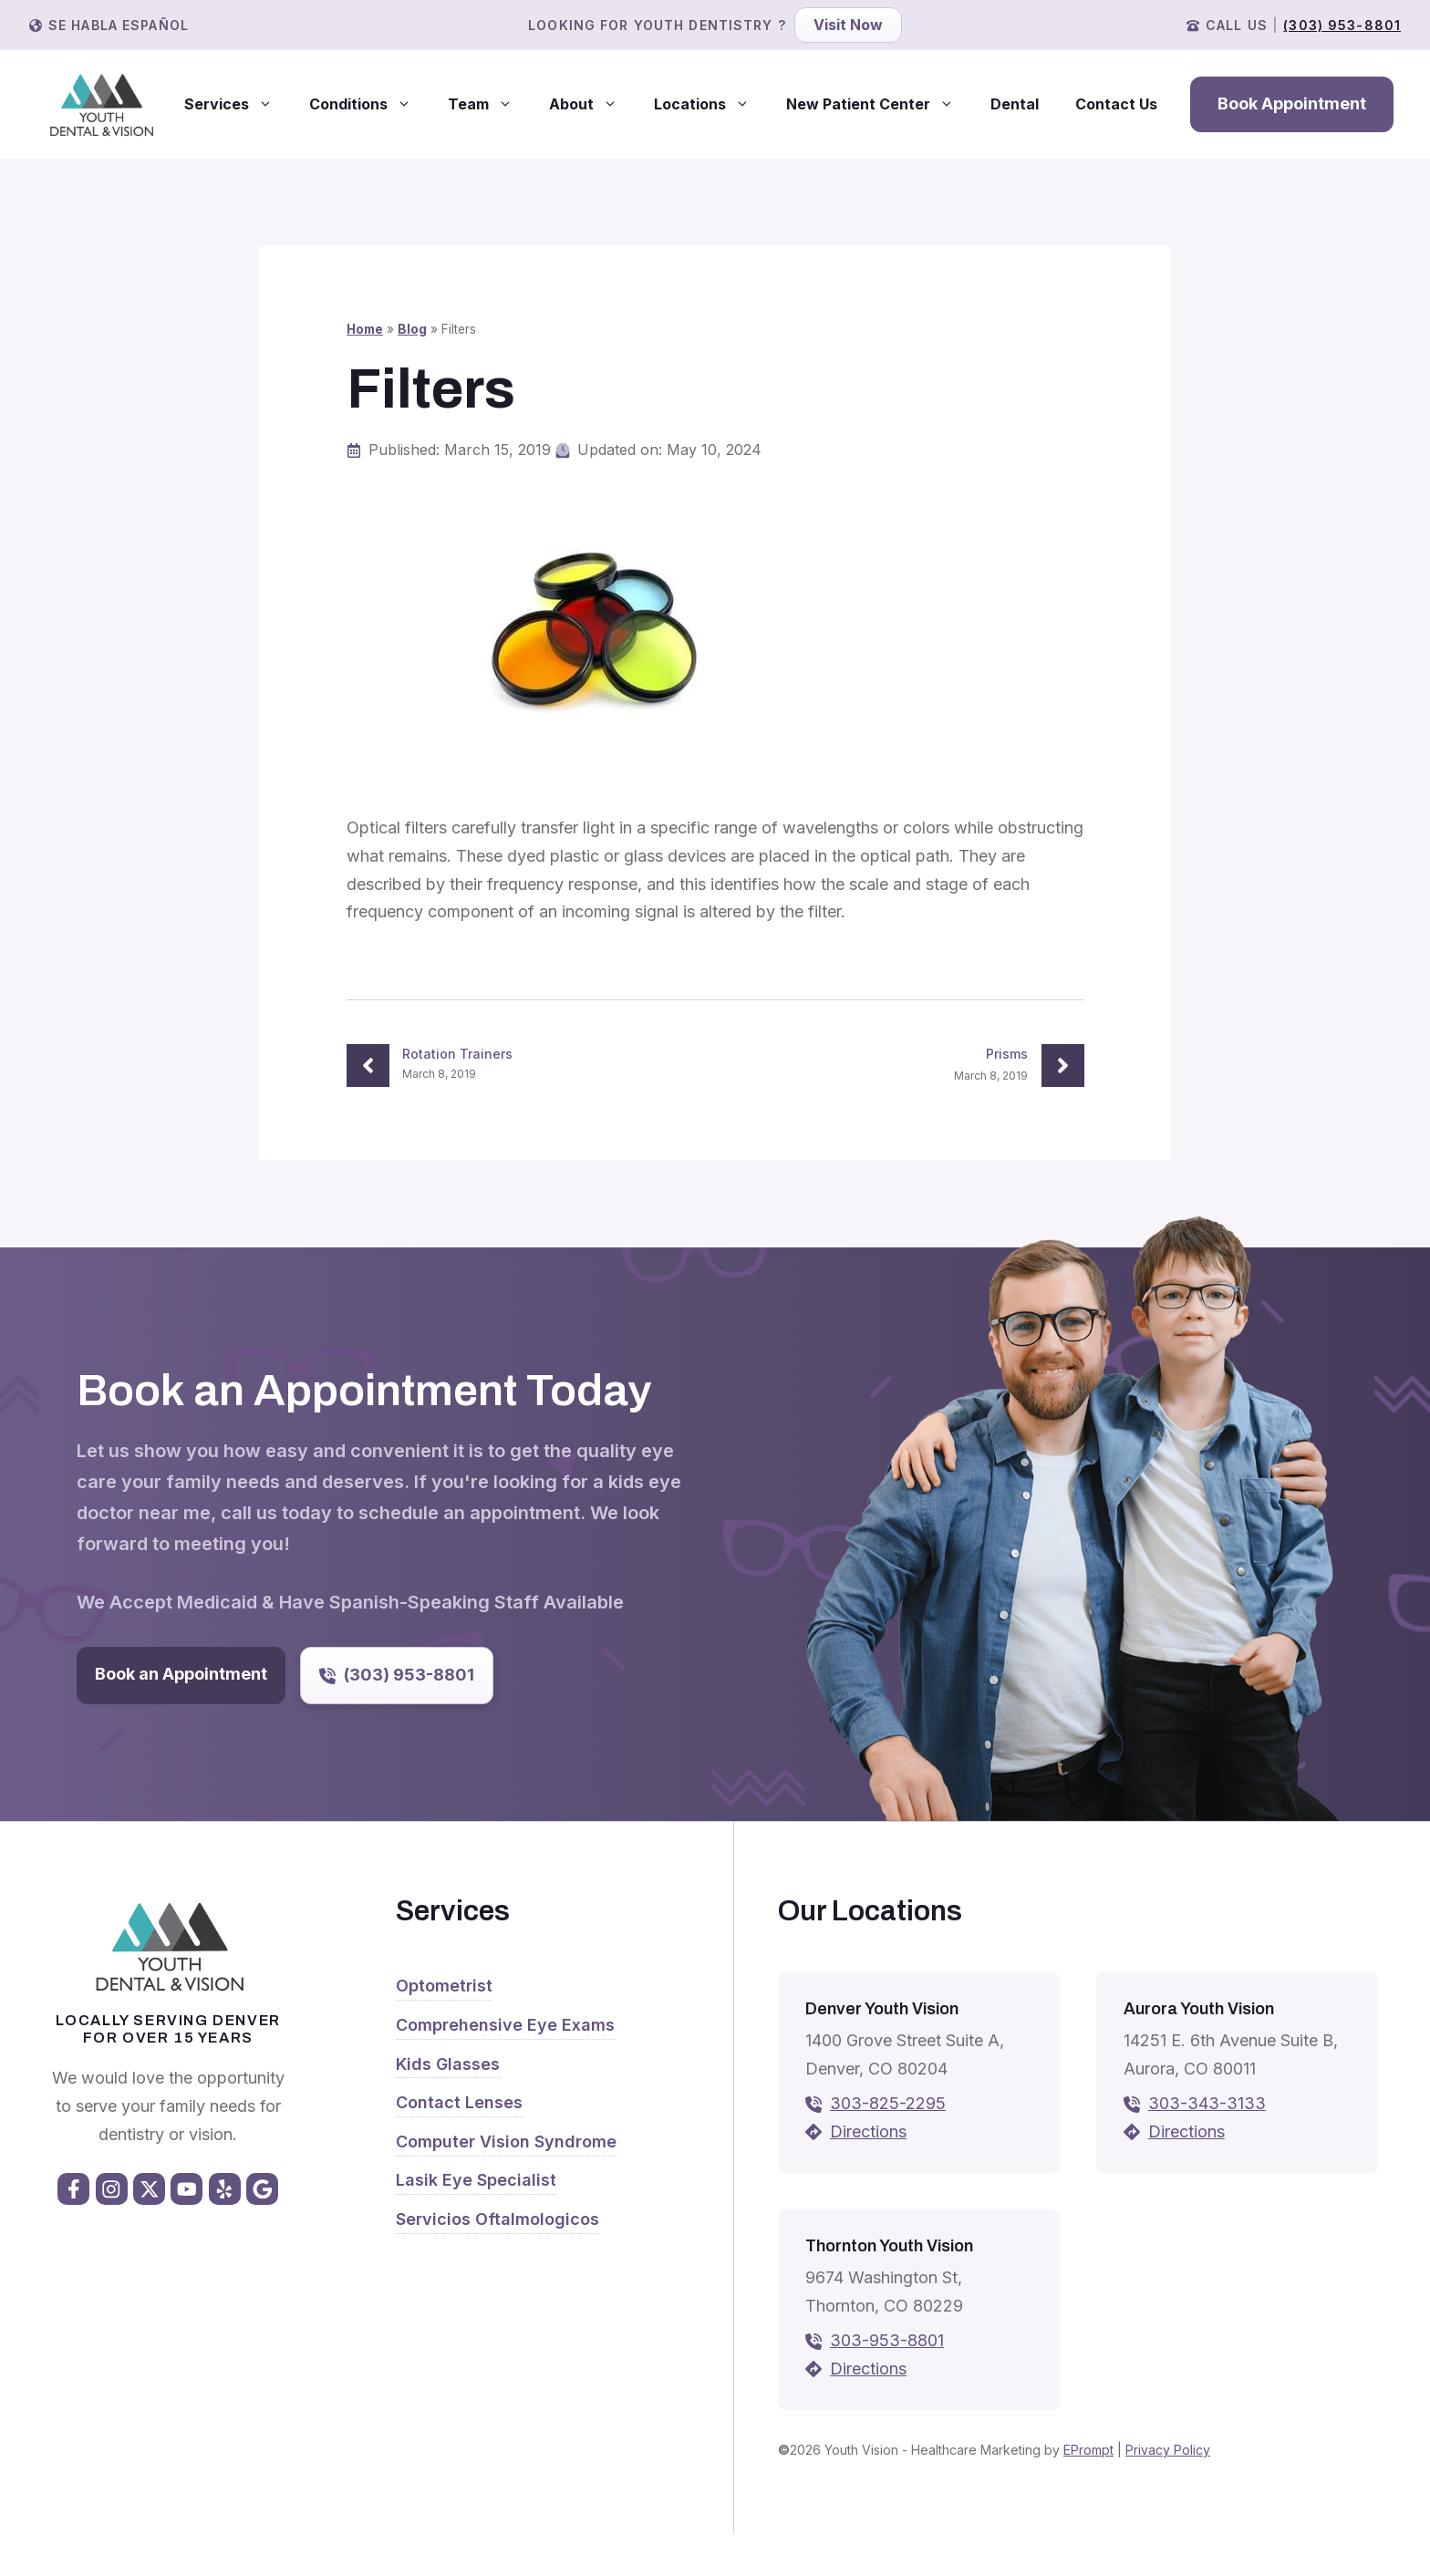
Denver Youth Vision (882, 2009)
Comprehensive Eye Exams (505, 2024)
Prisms (1007, 1053)
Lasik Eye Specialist (476, 2179)
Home (365, 329)
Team (489, 104)
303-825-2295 (888, 2103)
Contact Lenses (459, 2102)
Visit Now (848, 25)
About (592, 104)
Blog (412, 329)
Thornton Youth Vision (889, 2246)
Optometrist (444, 1985)
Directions (868, 2131)
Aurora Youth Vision (1199, 2009)
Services (237, 104)
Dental (1014, 104)
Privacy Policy (1167, 2449)
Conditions (369, 104)
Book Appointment (1292, 103)
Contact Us (1116, 104)
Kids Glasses (448, 2064)
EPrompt (1088, 2449)
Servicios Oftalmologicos (497, 2219)
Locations (711, 104)
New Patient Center (879, 104)
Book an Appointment (181, 1673)
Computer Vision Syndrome (506, 2141)
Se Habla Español (118, 25)
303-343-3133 (1207, 2103)
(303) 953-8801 (1342, 25)
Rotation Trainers (457, 1053)
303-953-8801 (887, 2340)
